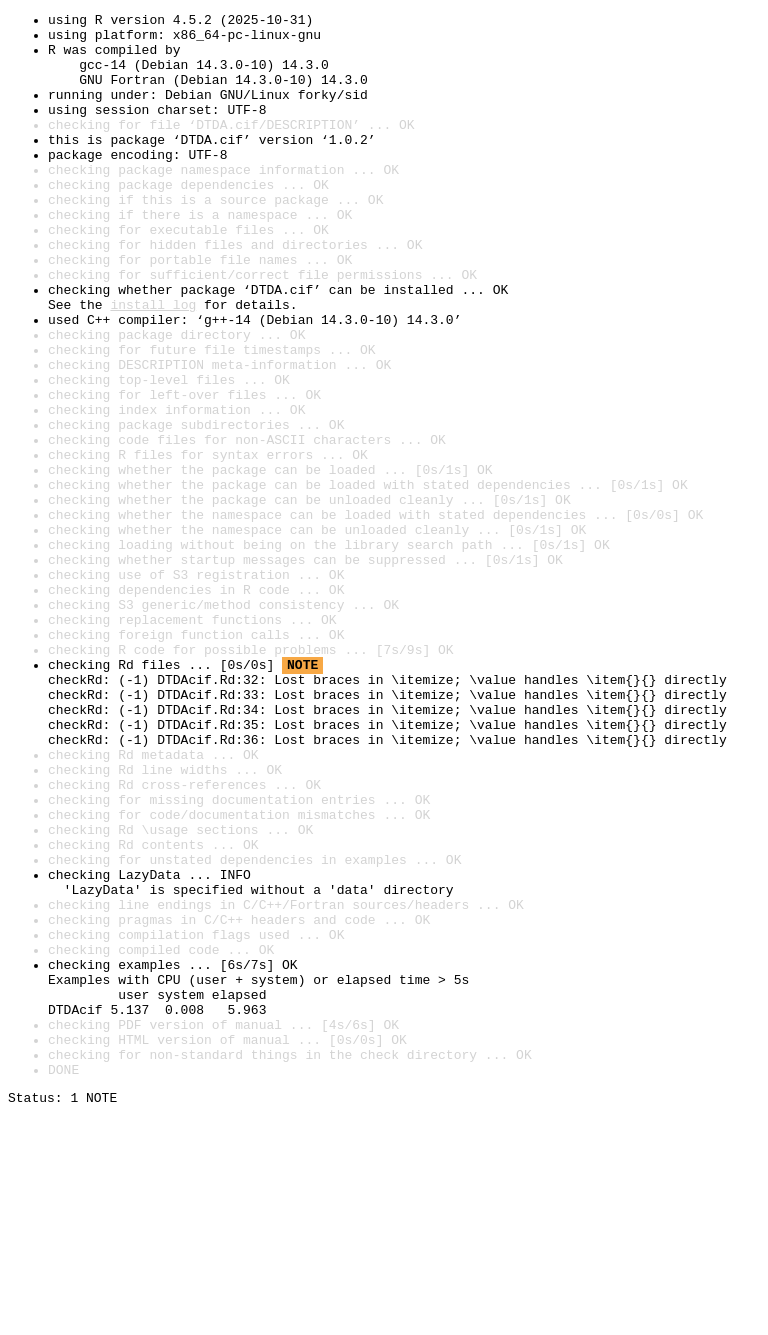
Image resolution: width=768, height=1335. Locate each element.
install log (153, 364)
